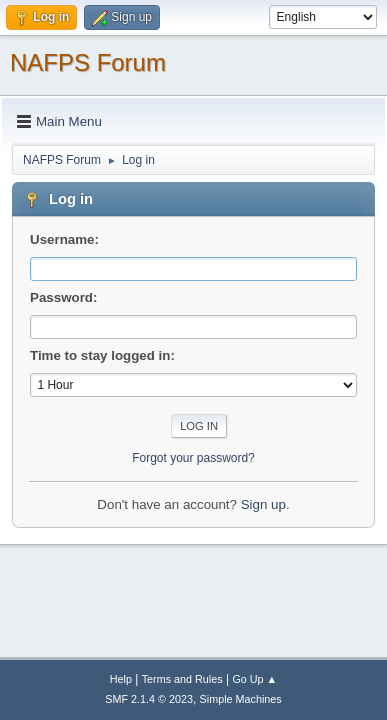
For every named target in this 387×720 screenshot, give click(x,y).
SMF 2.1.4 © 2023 (149, 699)
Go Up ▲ (254, 679)
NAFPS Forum (88, 62)
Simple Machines (241, 699)
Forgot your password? (193, 458)
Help (121, 679)
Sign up (263, 504)
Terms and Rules (182, 679)
